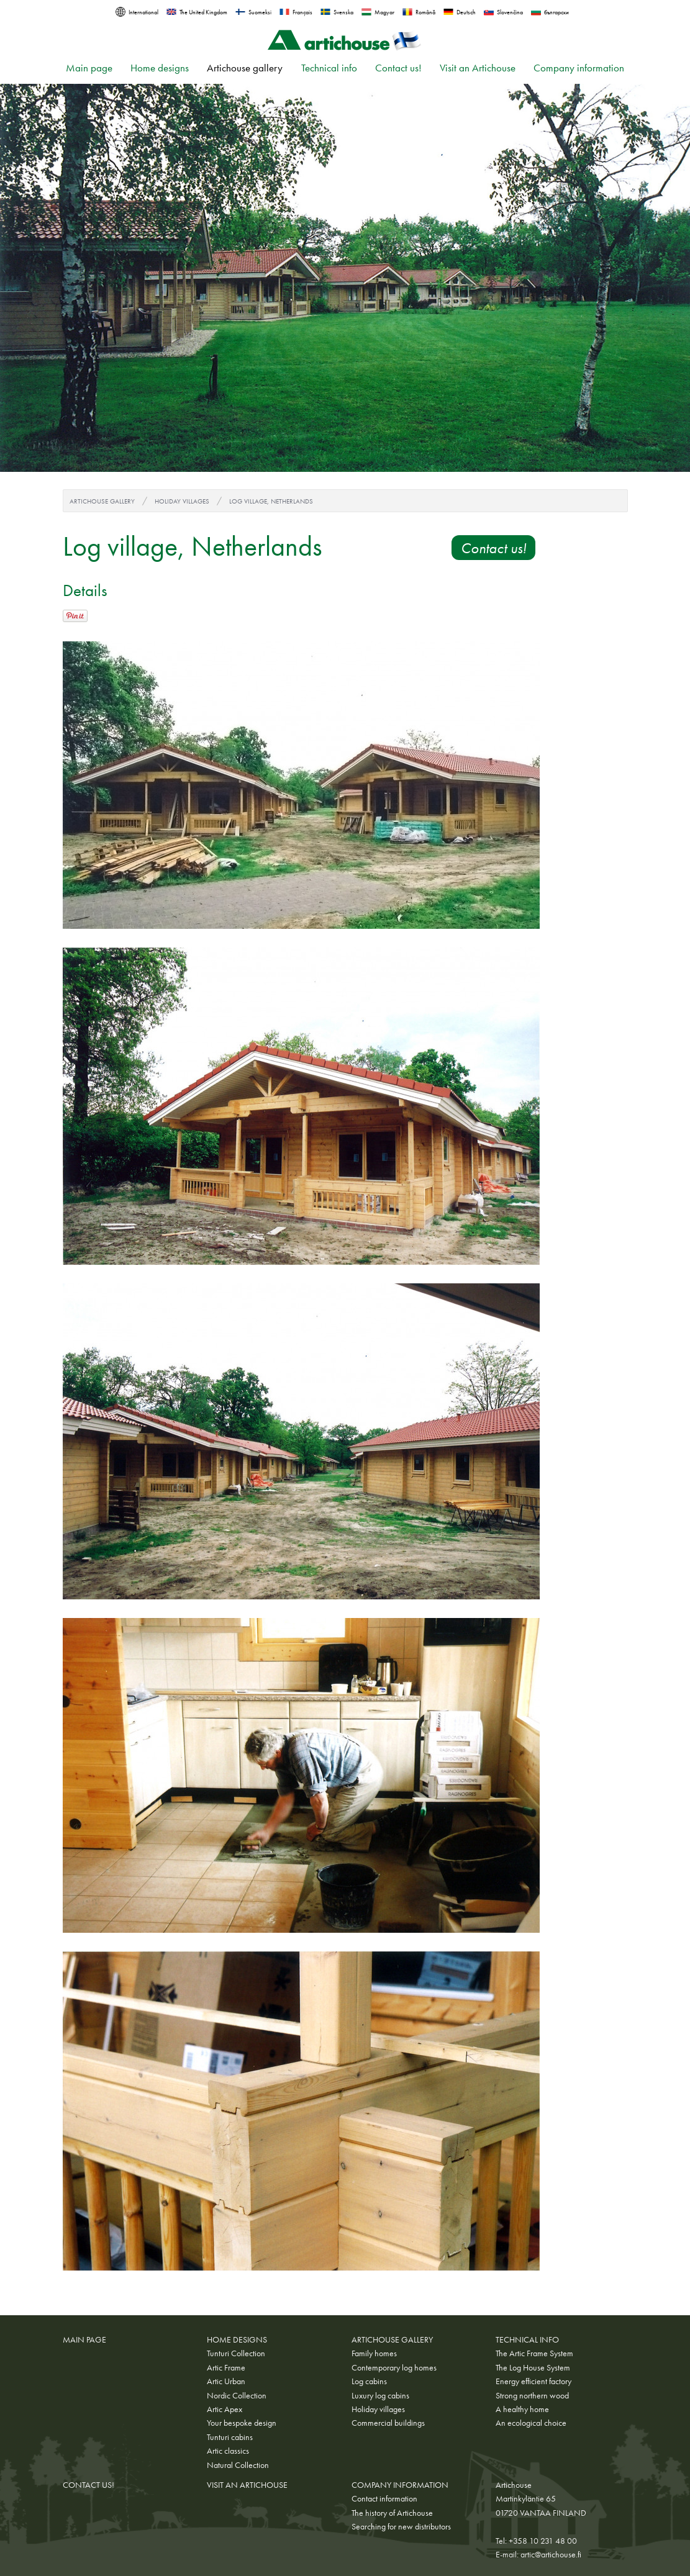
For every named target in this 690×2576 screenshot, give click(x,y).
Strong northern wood (532, 2395)
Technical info (329, 68)
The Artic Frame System (534, 2353)
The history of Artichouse (392, 2512)
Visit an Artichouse (477, 68)
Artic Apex (224, 2409)
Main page (89, 68)
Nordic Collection (236, 2395)
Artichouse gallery (245, 68)
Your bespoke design (241, 2422)
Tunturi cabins (230, 2437)
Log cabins (369, 2381)
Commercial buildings (388, 2422)
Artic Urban (226, 2381)
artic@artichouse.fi (550, 2554)
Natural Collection (238, 2464)
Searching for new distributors (401, 2526)
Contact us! (398, 68)
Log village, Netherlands (271, 501)
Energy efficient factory (533, 2381)
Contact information (384, 2498)
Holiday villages (182, 501)
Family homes (374, 2353)
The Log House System (533, 2367)
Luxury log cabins (380, 2395)
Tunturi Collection (236, 2353)
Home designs (159, 68)
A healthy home (522, 2409)
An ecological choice (531, 2422)
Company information (578, 68)
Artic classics (228, 2450)
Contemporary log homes (394, 2367)
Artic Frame (226, 2367)
